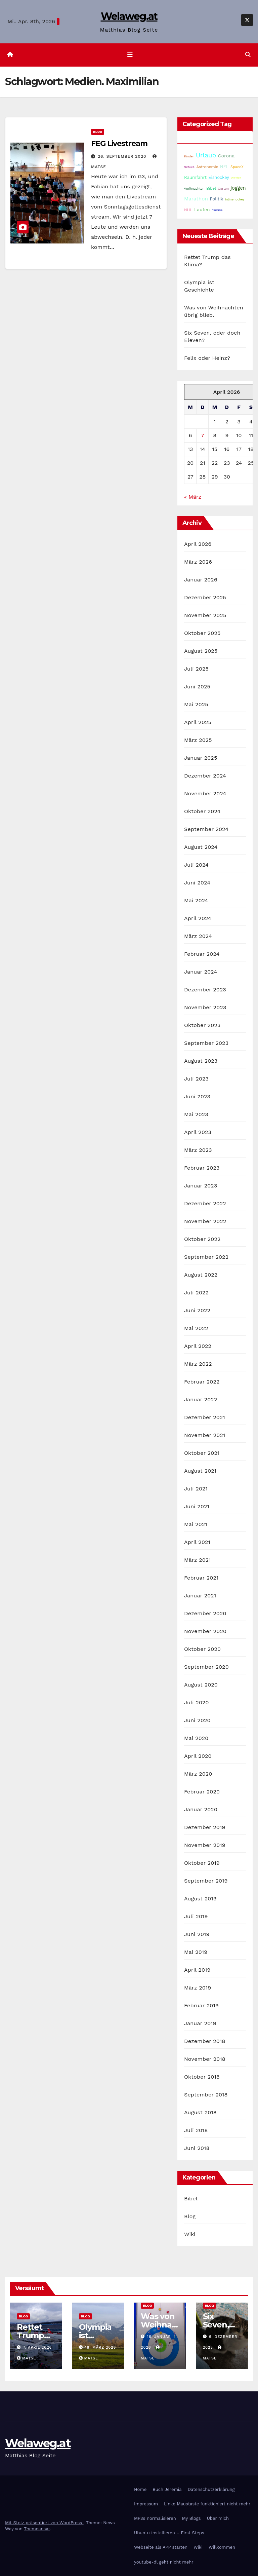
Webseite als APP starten (160, 2547)
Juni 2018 (197, 2148)
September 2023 (206, 1043)
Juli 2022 (196, 1292)
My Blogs (191, 2518)
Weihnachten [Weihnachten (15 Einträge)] (194, 188)
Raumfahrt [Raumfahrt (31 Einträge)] (195, 177)
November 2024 (205, 793)
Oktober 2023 (202, 1025)
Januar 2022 (200, 1399)
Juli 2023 (196, 1078)
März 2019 (197, 1987)
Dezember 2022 (205, 1203)
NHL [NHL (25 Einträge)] (188, 209)
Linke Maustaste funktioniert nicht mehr (207, 2503)
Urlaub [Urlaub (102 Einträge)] (206, 155)
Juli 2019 (196, 1916)
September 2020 (206, 1667)
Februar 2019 (201, 2005)
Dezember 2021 (204, 1417)
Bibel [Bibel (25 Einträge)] (211, 188)
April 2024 (197, 918)
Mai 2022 (196, 1328)
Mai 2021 (195, 1524)
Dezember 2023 (205, 989)
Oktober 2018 (202, 2077)
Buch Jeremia (167, 2489)
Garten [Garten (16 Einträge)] (223, 188)
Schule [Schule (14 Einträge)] (189, 167)
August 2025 (200, 651)
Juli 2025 (196, 669)
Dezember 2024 (205, 775)
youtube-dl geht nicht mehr (164, 2562)
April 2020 (198, 1756)
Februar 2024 (202, 954)
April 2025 (197, 722)
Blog (97, 132)
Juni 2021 (196, 1506)
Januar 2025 (200, 758)
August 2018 (200, 2112)
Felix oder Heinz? (207, 358)
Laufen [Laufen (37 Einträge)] (202, 209)
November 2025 (205, 615)
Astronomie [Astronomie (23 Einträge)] (207, 166)
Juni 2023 (197, 1096)
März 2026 (198, 562)
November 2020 (205, 1631)
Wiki (190, 2234)
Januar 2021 (200, 1595)
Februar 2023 (202, 1168)
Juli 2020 (196, 1702)
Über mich (218, 2518)
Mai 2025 (196, 704)
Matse (26, 2358)
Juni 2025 (197, 686)
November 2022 (205, 1221)
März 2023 (198, 1150)
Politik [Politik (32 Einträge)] (216, 198)
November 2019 (204, 1845)
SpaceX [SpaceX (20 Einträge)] (237, 167)
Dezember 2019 (204, 1827)
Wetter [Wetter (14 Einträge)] (236, 178)
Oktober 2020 (202, 1649)
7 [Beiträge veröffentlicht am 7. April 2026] (202, 435)
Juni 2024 (197, 882)
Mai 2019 (195, 1952)
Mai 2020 (196, 1738)
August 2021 (200, 1471)
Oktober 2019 (202, 1863)
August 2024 (200, 847)
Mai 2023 (196, 1114)
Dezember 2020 (205, 1613)
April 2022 (197, 1346)
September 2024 (206, 829)
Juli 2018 (196, 2130)
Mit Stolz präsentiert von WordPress (44, 2522)
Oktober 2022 (202, 1239)
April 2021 (197, 1542)
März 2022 (198, 1364)
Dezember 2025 (205, 597)
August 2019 (200, 1898)
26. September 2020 (123, 156)
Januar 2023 (200, 1185)
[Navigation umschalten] (130, 55)
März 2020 (198, 1774)
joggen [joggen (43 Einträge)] (238, 188)
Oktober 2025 (202, 633)
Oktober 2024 (202, 811)
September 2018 (206, 2094)
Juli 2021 (196, 1488)
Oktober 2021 (201, 1453)
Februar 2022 (202, 1381)
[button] (248, 55)
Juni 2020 (197, 1720)
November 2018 (204, 2059)
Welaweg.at (129, 16)
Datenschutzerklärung (211, 2489)
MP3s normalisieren (155, 2518)
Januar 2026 (200, 579)
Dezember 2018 (204, 2041)
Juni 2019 (197, 1934)
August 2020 (201, 1684)
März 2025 (198, 740)
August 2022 (200, 1275)
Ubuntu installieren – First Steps (169, 2532)
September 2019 (206, 1881)
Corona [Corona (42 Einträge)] (226, 155)
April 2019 (197, 1970)
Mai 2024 (196, 900)
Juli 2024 (196, 865)
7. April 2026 (37, 2348)
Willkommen (222, 2547)
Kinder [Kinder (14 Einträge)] (189, 156)
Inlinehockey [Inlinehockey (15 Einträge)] (235, 199)
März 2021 (197, 1560)
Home (140, 2489)
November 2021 (204, 1435)
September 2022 (206, 1257)
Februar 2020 (202, 1791)
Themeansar (37, 2528)
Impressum (146, 2503)
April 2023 (197, 1132)
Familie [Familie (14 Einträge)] (217, 210)
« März (192, 497)
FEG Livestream (119, 143)
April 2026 (198, 544)
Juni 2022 (197, 1310)
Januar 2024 (200, 972)
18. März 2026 (100, 2348)
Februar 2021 (201, 1578)
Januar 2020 (200, 1809)
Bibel (191, 2198)
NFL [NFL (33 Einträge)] (224, 166)
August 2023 (200, 1061)
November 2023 (205, 1007)
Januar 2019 (200, 2023)
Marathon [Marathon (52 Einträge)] (196, 199)
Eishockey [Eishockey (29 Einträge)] (218, 177)
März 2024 (198, 936)
